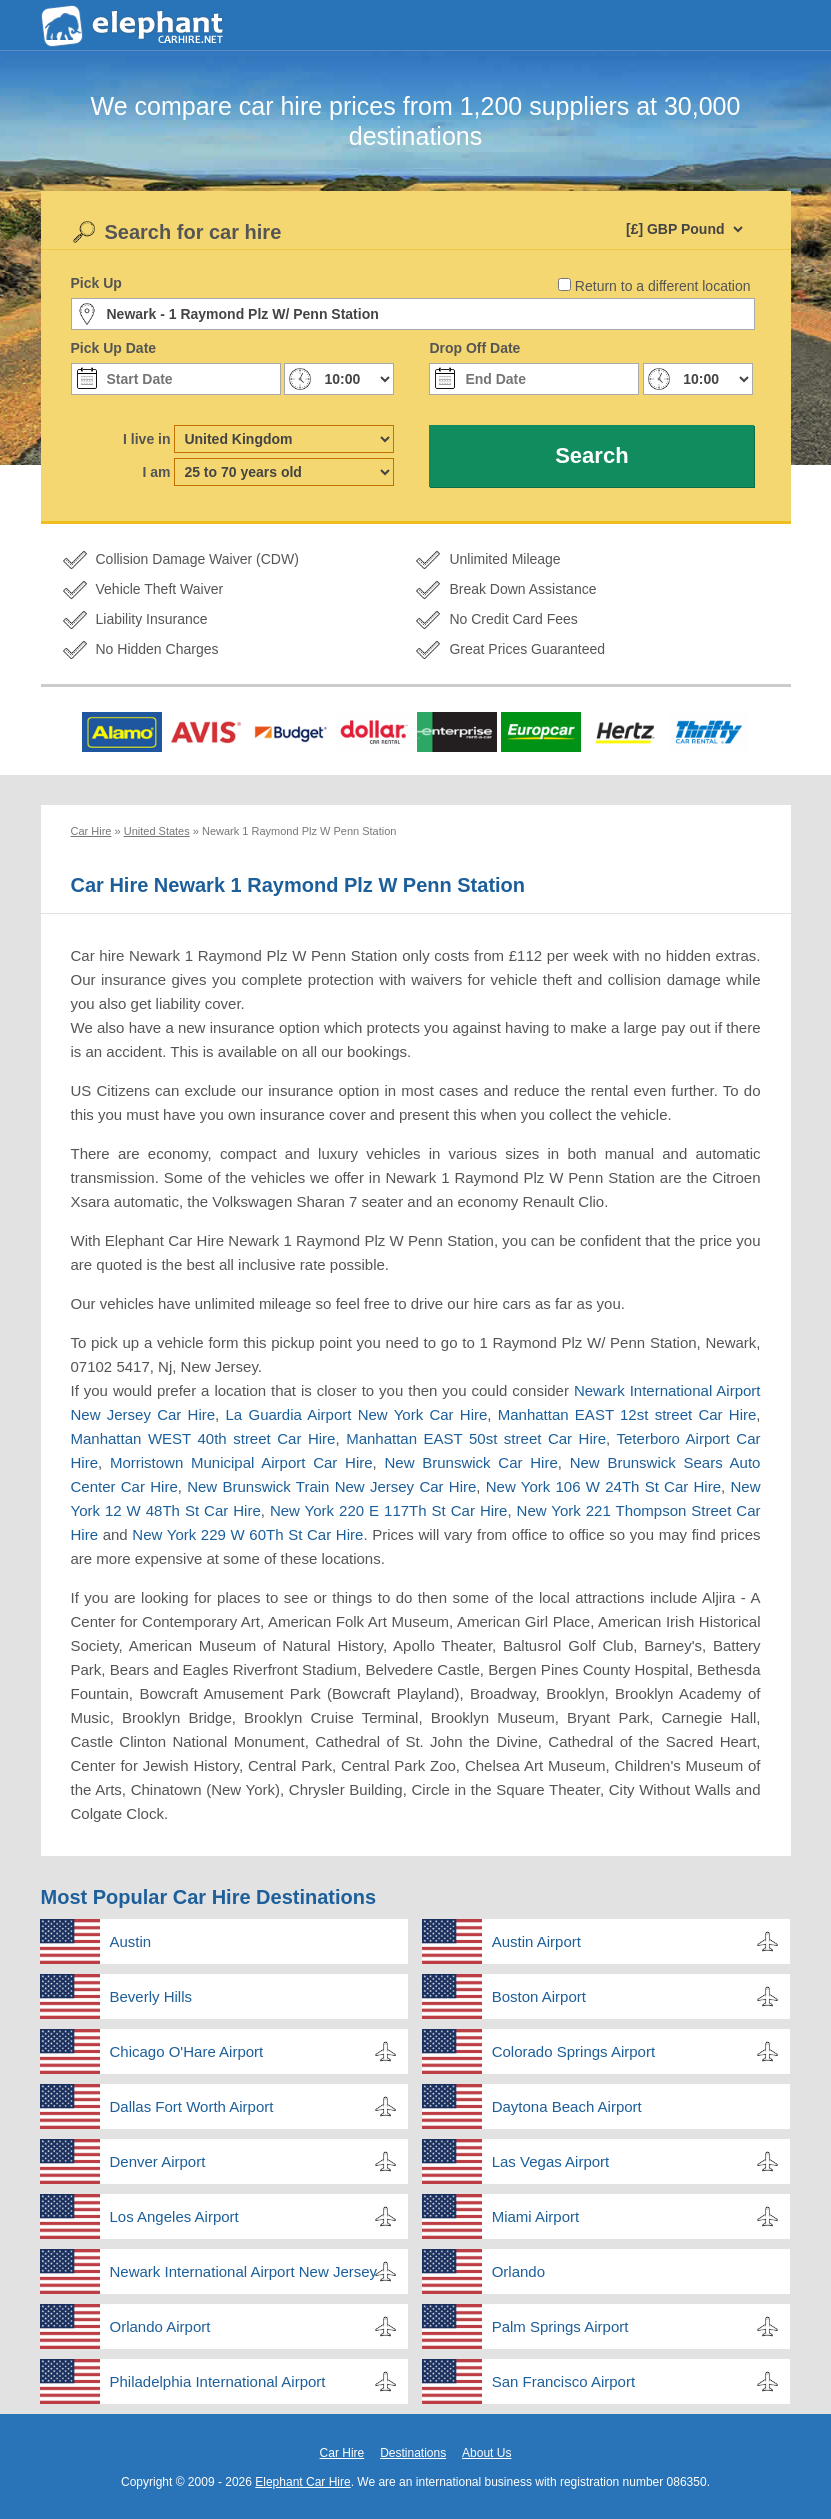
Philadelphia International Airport (218, 2381)
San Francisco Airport (563, 2381)
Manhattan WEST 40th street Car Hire (203, 1438)
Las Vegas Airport (551, 2161)
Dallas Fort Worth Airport (192, 2106)
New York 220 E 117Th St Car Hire (389, 1510)
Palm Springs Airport (560, 2326)
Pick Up (96, 283)
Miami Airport (536, 2216)
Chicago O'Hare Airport (187, 2051)
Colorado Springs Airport (573, 2051)
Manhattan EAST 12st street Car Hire (627, 1414)
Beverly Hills (151, 1996)
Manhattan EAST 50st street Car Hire (476, 1438)
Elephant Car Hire (302, 2482)
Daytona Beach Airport (567, 2106)
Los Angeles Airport (174, 2216)
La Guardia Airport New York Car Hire (357, 1414)
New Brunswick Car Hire (471, 1462)
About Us (486, 2453)
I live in (146, 439)
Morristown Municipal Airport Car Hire (241, 1462)
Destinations (413, 2453)
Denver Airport (158, 2161)
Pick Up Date (114, 348)
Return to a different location (663, 286)
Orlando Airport (160, 2326)
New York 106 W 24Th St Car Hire (603, 1486)
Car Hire (342, 2453)
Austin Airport (536, 1941)
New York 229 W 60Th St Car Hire (247, 1534)
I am (156, 472)
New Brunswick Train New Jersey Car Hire (331, 1486)
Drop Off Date (474, 348)
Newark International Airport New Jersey (244, 2271)
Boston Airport (539, 1996)
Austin (131, 1941)
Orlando (518, 2271)
